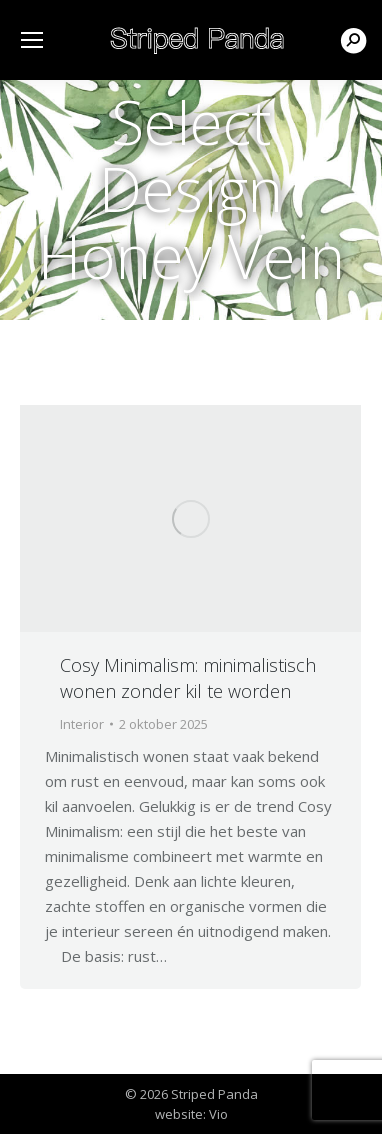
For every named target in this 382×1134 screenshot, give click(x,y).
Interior (82, 724)
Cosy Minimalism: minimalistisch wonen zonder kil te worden (188, 678)
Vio (218, 1114)
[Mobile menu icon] (32, 40)
